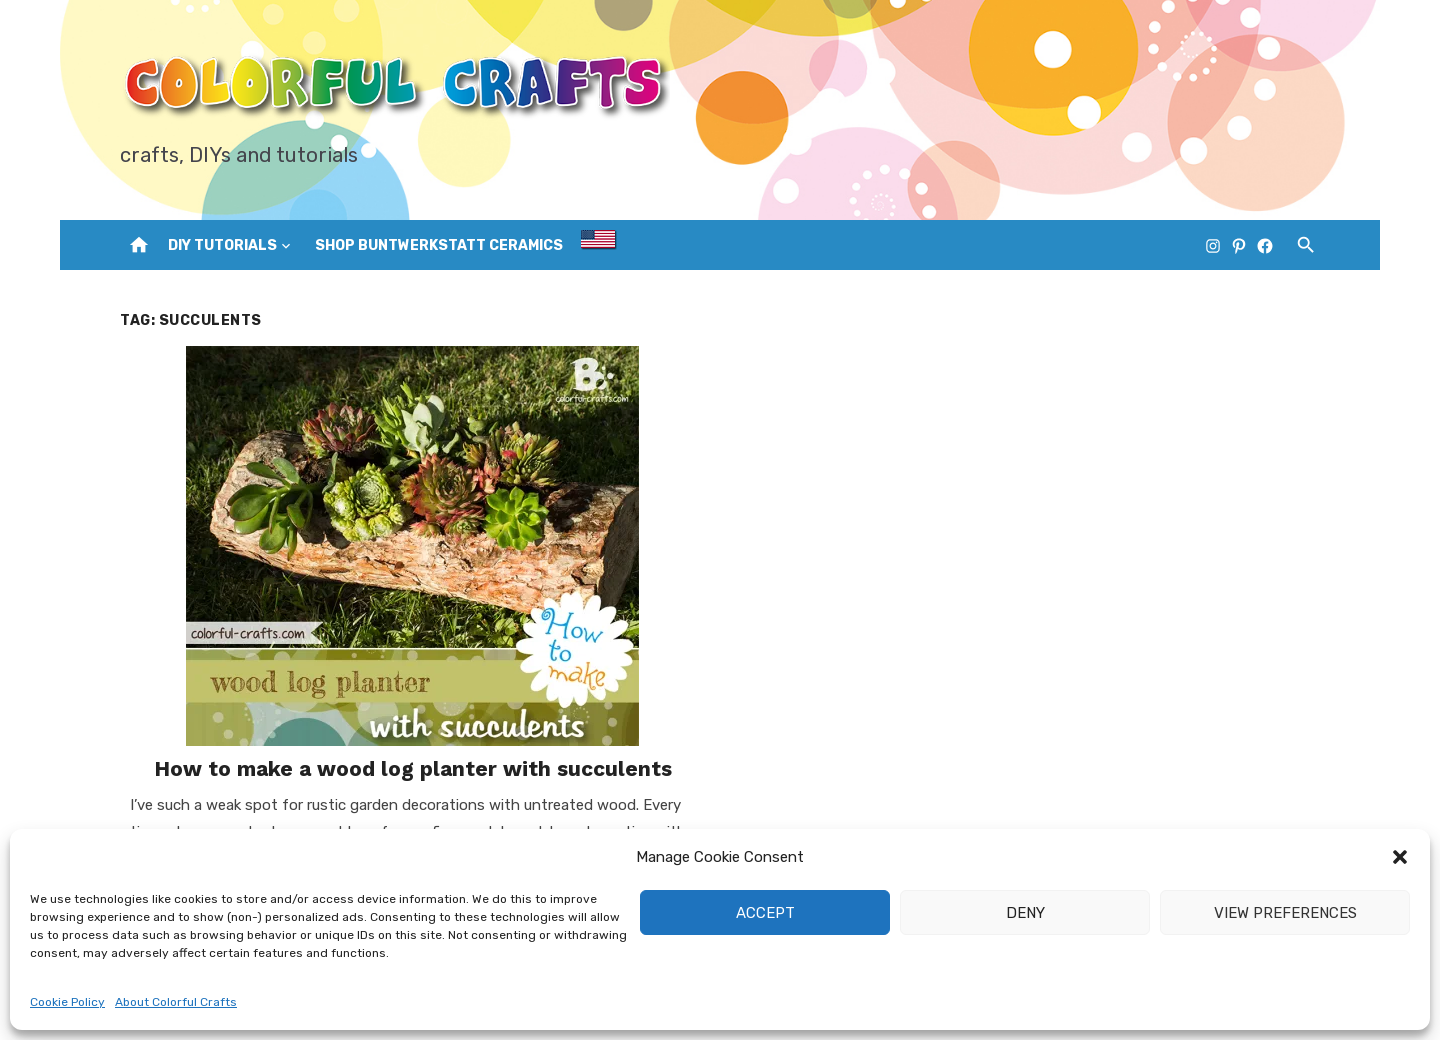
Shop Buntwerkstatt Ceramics (439, 245)
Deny (1025, 913)
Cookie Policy (67, 1002)
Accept (765, 913)
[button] (1400, 857)
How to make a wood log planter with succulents (413, 768)
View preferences (1285, 913)
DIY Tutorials (222, 245)
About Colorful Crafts (176, 1002)
